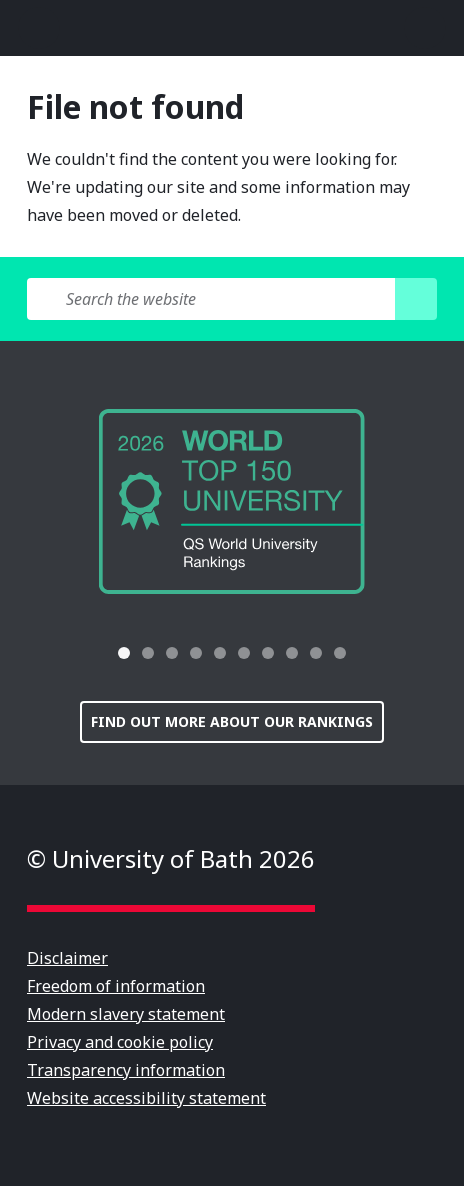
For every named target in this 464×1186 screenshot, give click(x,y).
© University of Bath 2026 (171, 858)
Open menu (39, 28)
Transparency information (126, 1070)
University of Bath (232, 28)
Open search (425, 28)
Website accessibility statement (146, 1098)
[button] (74, 653)
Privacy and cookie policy (120, 1042)
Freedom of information (116, 986)
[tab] (124, 653)
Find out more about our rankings (232, 721)
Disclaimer (67, 958)
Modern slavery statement (126, 1014)
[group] (232, 501)
